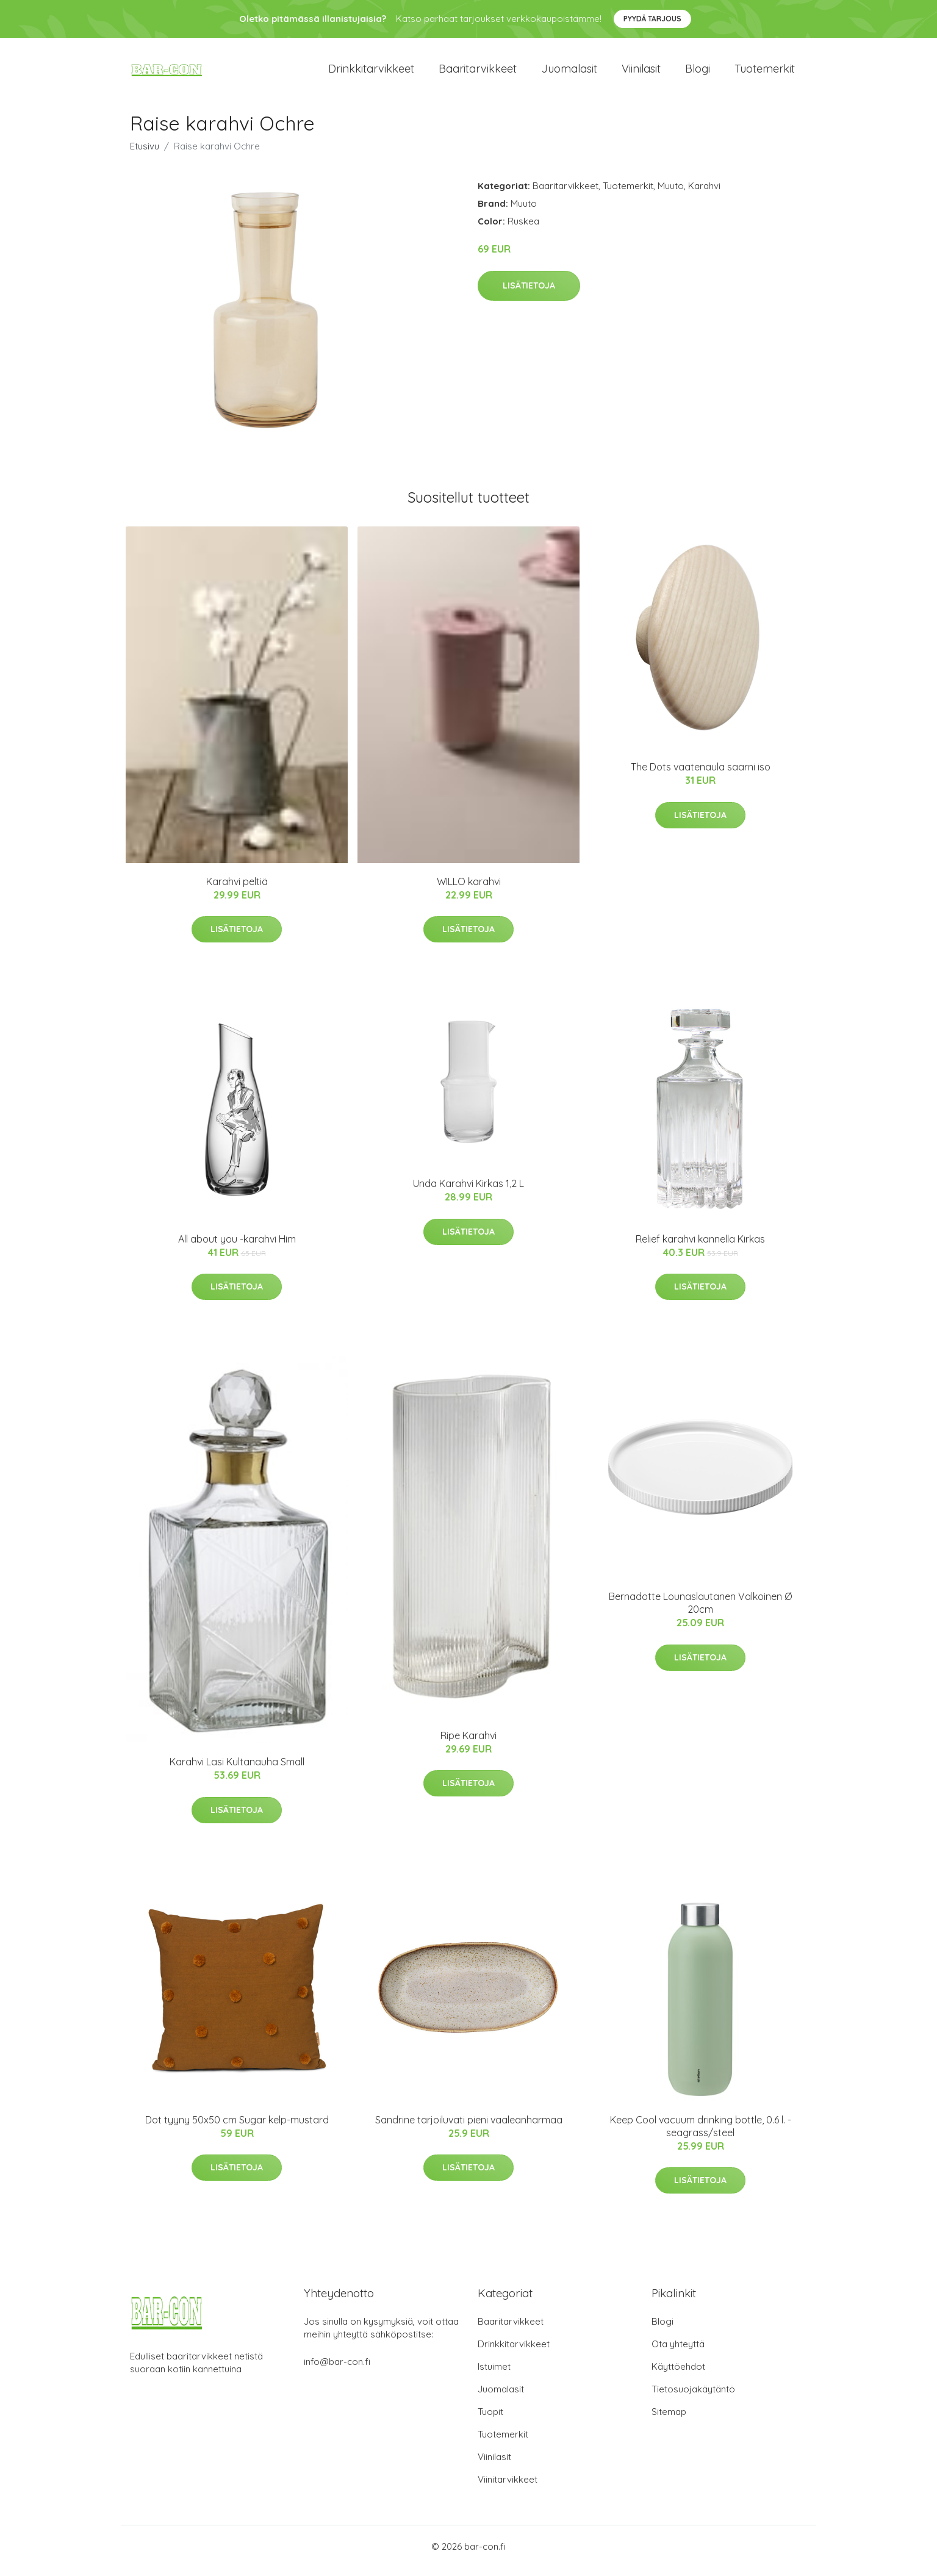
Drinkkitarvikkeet (371, 73)
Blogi (697, 73)
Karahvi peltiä (237, 890)
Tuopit (490, 2420)
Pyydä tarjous (652, 18)
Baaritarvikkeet (478, 73)
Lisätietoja (529, 294)
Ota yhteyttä (678, 2352)
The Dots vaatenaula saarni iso (700, 775)
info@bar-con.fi (337, 2370)
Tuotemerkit (764, 73)
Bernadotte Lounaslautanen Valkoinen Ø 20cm (700, 1611)
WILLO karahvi (469, 890)
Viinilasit (641, 73)
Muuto (671, 194)
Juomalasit (569, 73)
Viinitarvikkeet (507, 2488)
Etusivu (144, 154)
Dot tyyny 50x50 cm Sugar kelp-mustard (237, 2128)
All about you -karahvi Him (237, 1247)
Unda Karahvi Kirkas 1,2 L (468, 1192)
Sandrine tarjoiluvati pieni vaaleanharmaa (468, 2128)
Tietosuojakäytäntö (693, 2397)
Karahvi (704, 194)
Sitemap (669, 2420)
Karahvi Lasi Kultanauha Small (237, 1770)
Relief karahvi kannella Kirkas (700, 1247)
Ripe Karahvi (468, 1744)
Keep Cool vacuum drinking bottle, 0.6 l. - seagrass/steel (700, 2134)
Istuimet (494, 2375)
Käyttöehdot (678, 2375)
